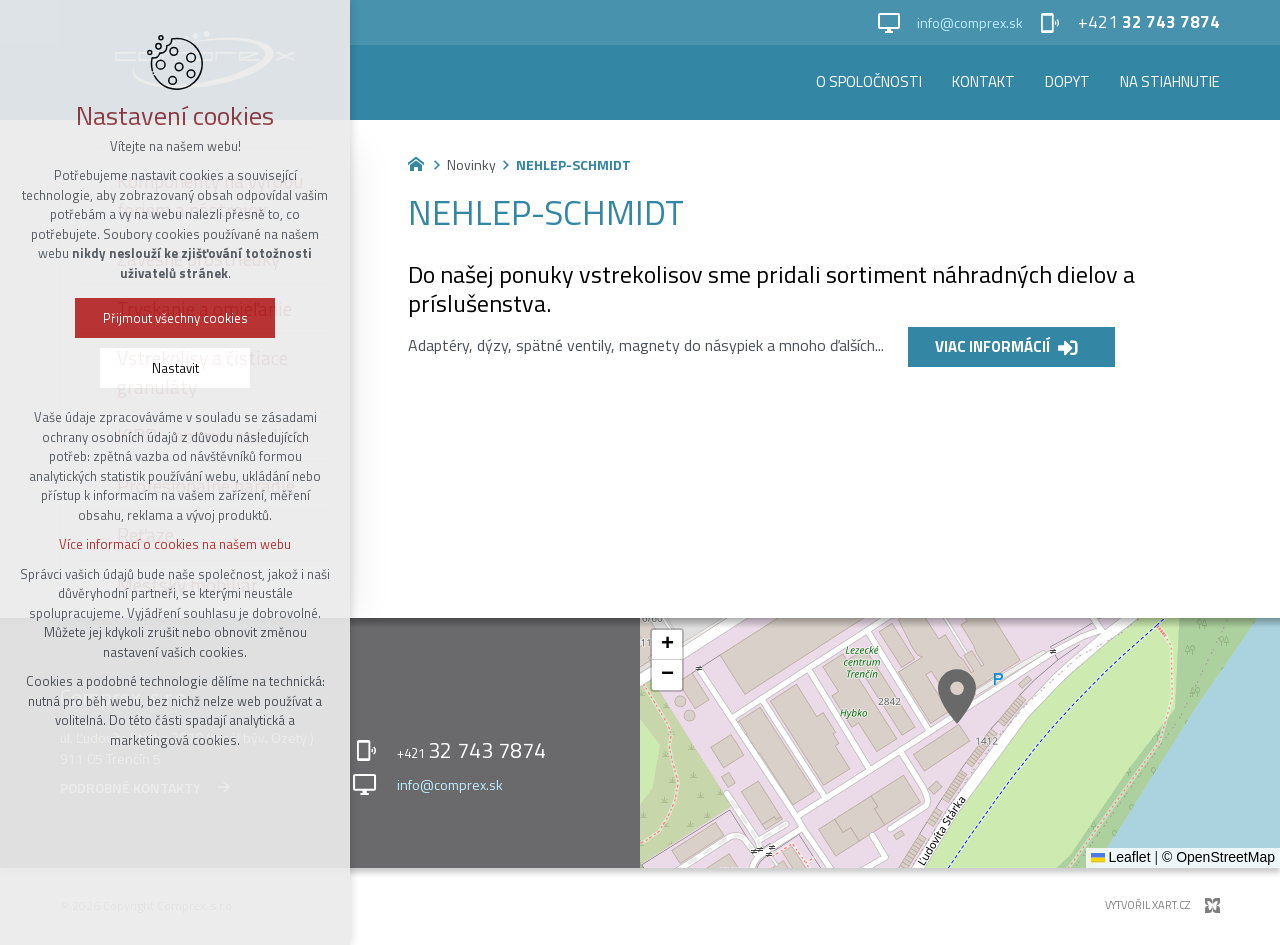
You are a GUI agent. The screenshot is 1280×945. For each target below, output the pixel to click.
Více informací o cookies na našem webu (171, 544)
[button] (957, 696)
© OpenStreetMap (1218, 857)
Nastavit (171, 368)
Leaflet (1121, 857)
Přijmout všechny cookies (171, 318)
